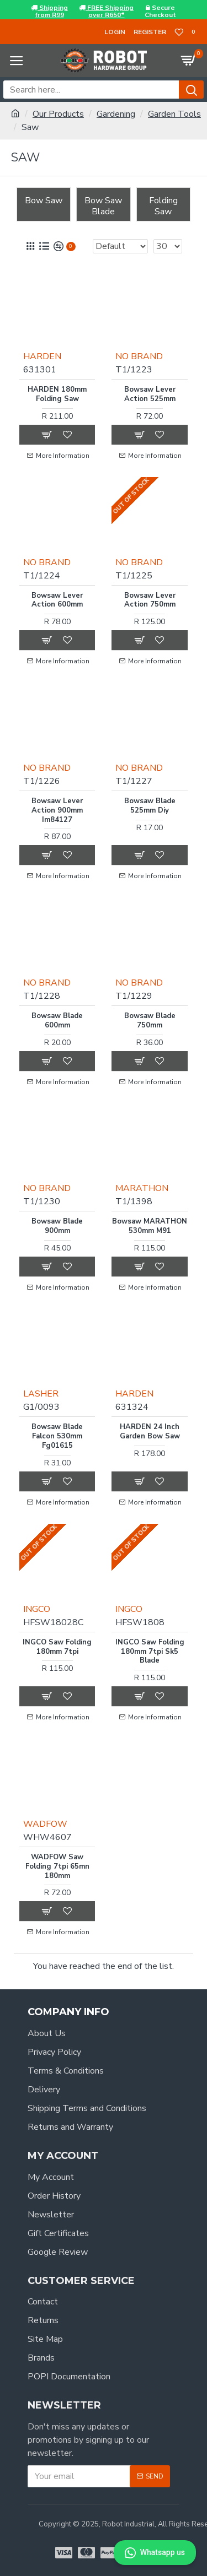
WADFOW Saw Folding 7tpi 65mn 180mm (57, 1867)
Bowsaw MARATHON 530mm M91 (149, 1226)
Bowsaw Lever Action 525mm (150, 394)
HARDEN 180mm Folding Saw (57, 394)
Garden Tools (174, 114)
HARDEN (42, 356)
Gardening (116, 114)
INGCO (36, 1609)
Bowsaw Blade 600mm (57, 1020)
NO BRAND (139, 356)
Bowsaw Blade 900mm (57, 1226)
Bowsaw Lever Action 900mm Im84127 (57, 811)
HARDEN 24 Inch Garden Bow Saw (150, 1431)
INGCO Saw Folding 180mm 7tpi (57, 1647)
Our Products (58, 114)
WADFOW (45, 1824)
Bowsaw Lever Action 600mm (57, 600)
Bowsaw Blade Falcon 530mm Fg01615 (57, 1436)
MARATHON (141, 1188)
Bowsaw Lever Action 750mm (150, 600)
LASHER (41, 1394)
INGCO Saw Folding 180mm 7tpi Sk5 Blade (149, 1652)
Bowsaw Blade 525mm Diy (150, 806)
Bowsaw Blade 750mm (150, 1020)
